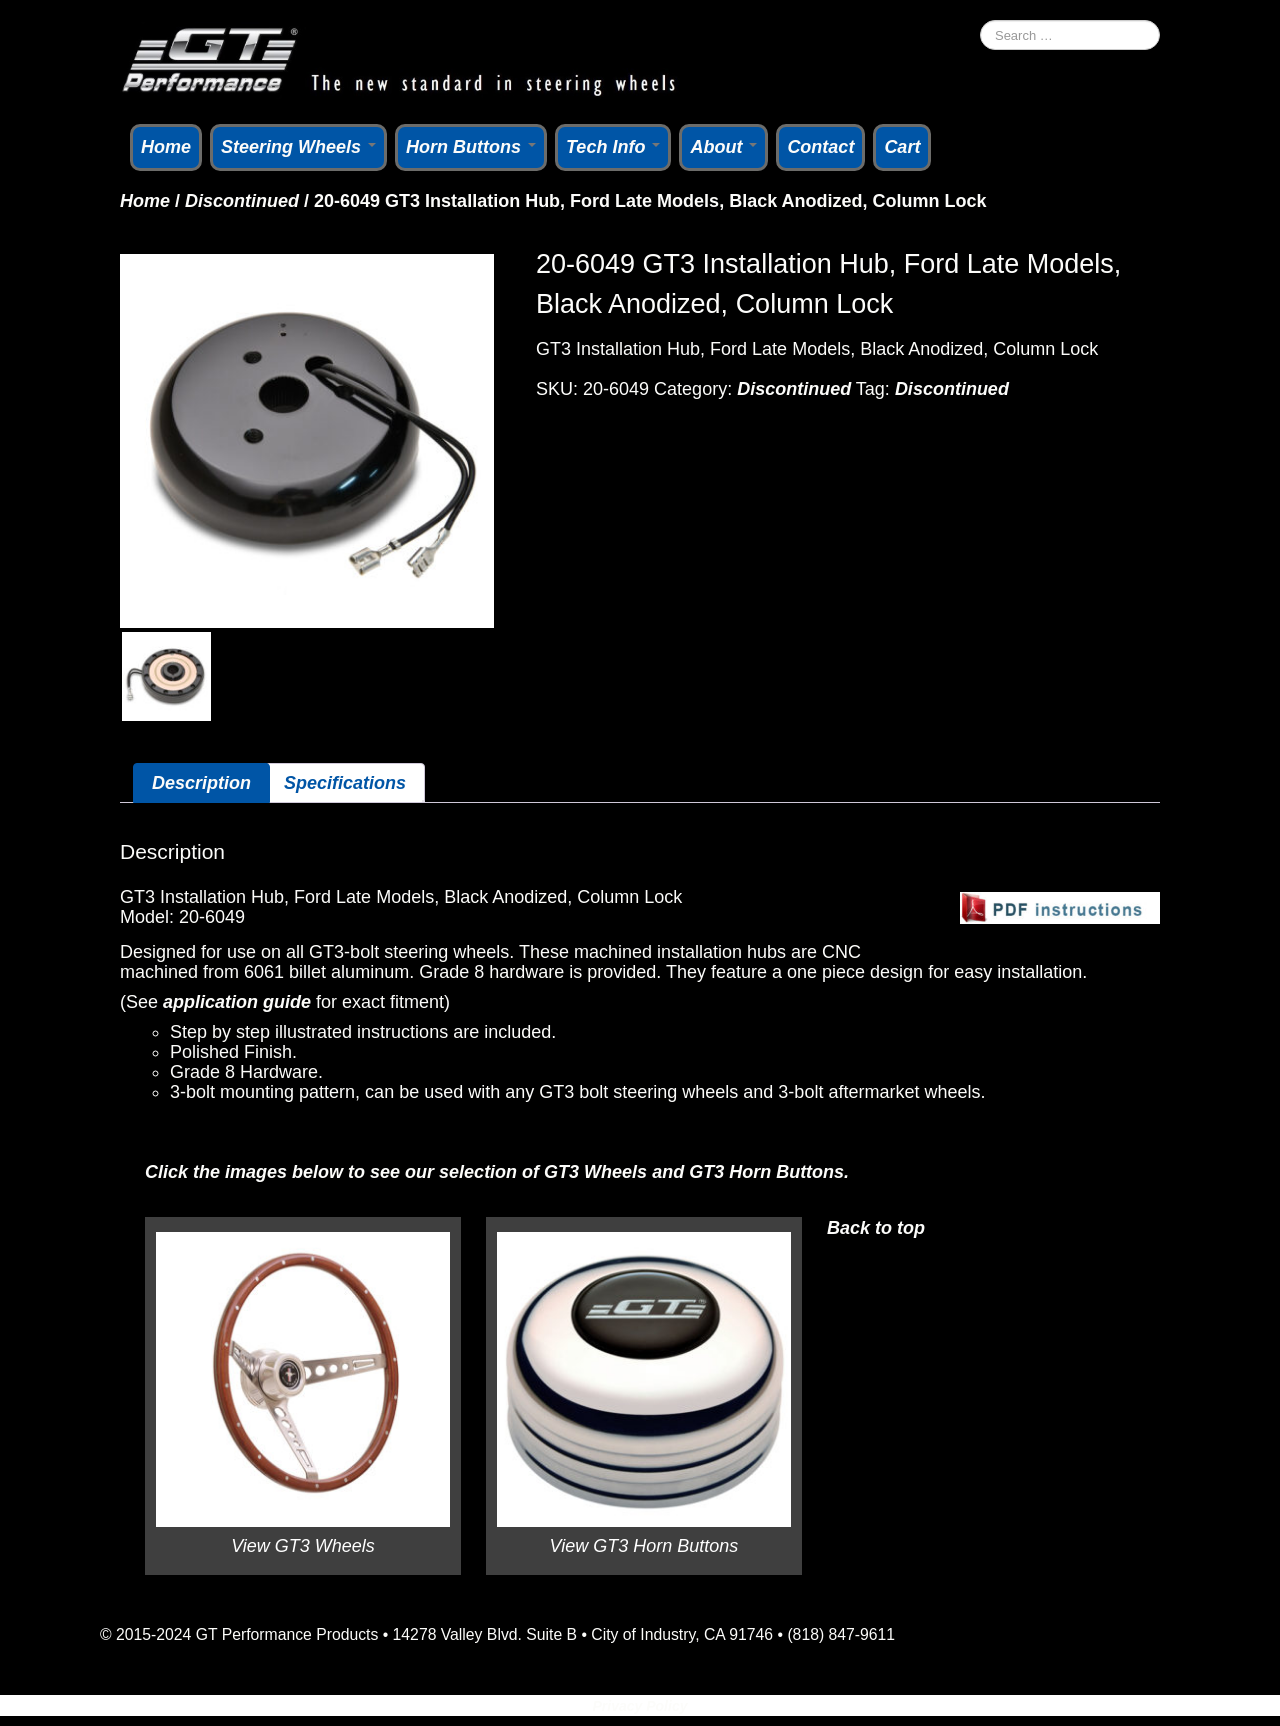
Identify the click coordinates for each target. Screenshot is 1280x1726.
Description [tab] (201, 783)
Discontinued (242, 201)
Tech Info (613, 147)
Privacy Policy (640, 1706)
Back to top (876, 1228)
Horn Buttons (471, 147)
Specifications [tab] (345, 783)
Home (166, 147)
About (723, 147)
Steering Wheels (298, 147)
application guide (237, 1002)
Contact (820, 147)
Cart (902, 147)
